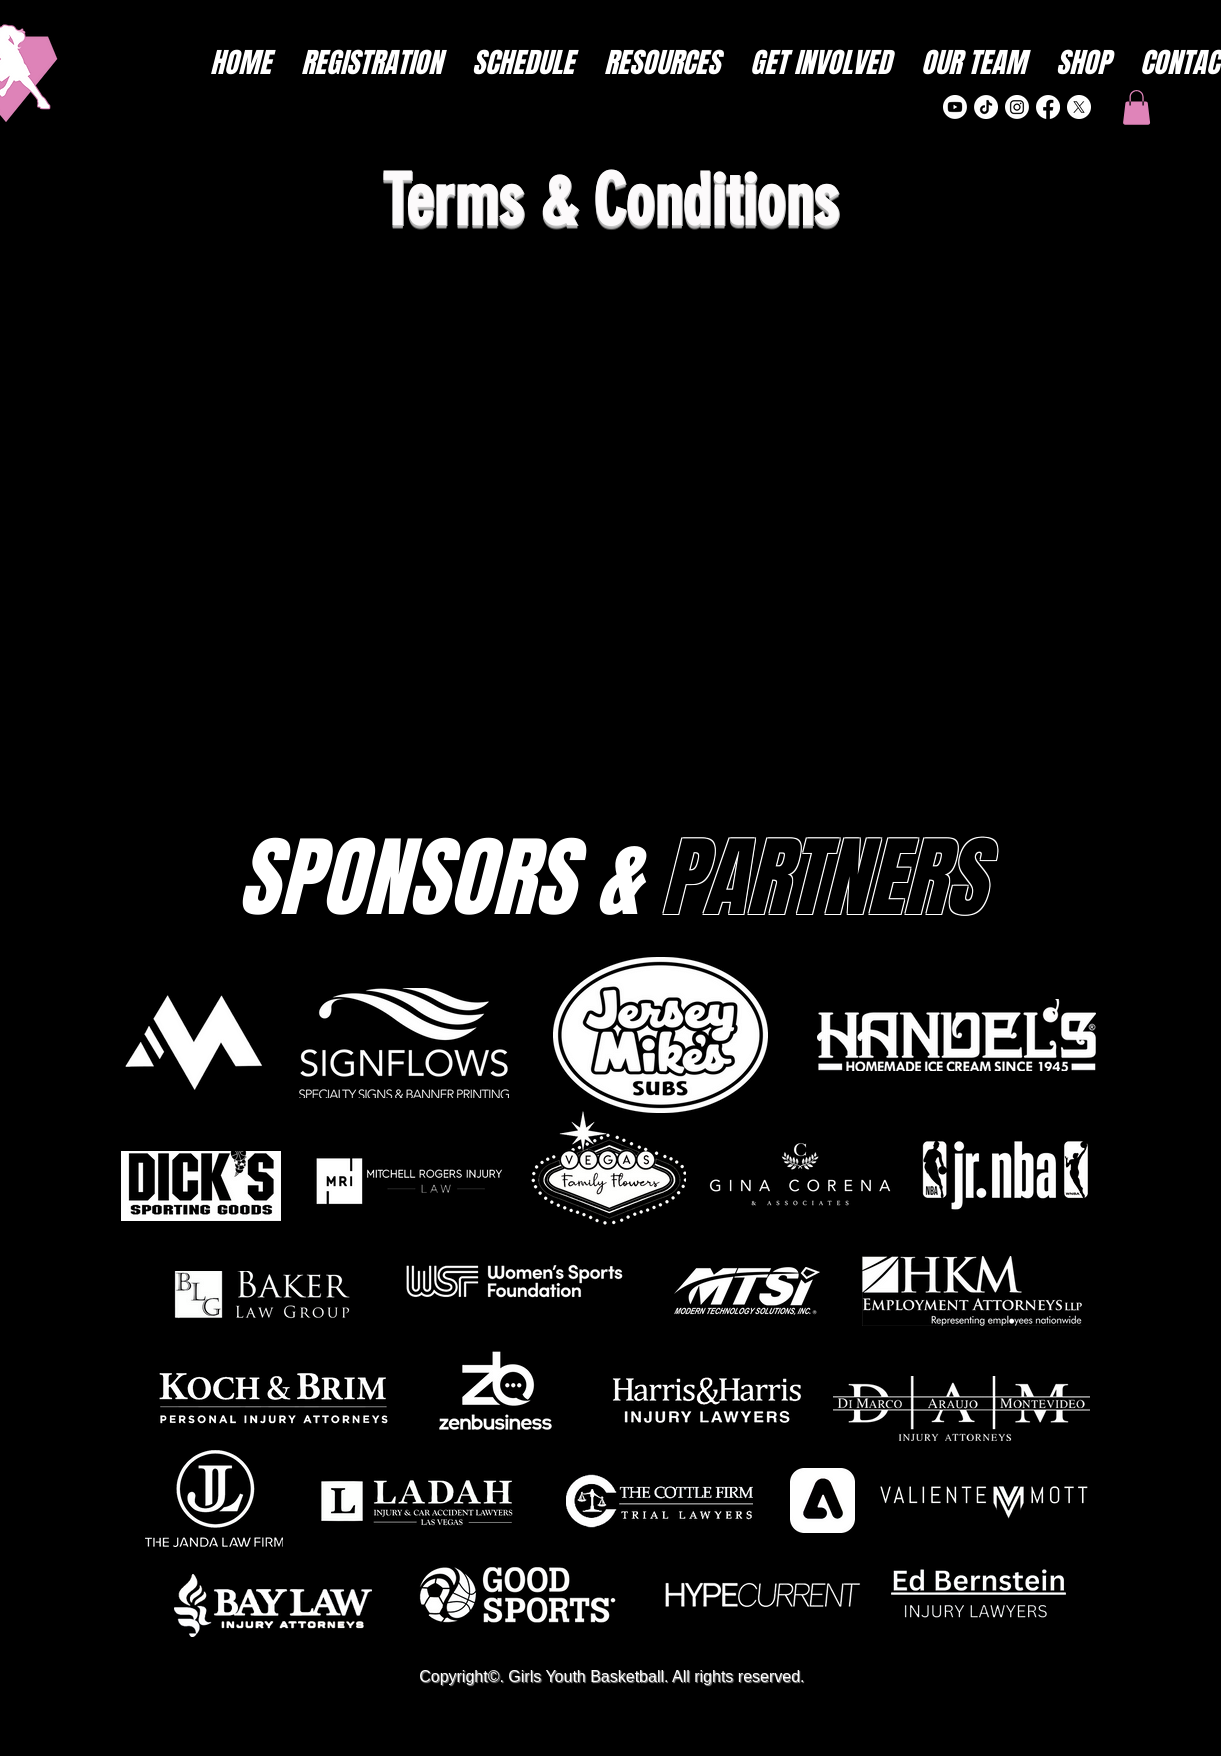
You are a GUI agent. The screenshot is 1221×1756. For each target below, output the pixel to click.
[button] (1136, 107)
